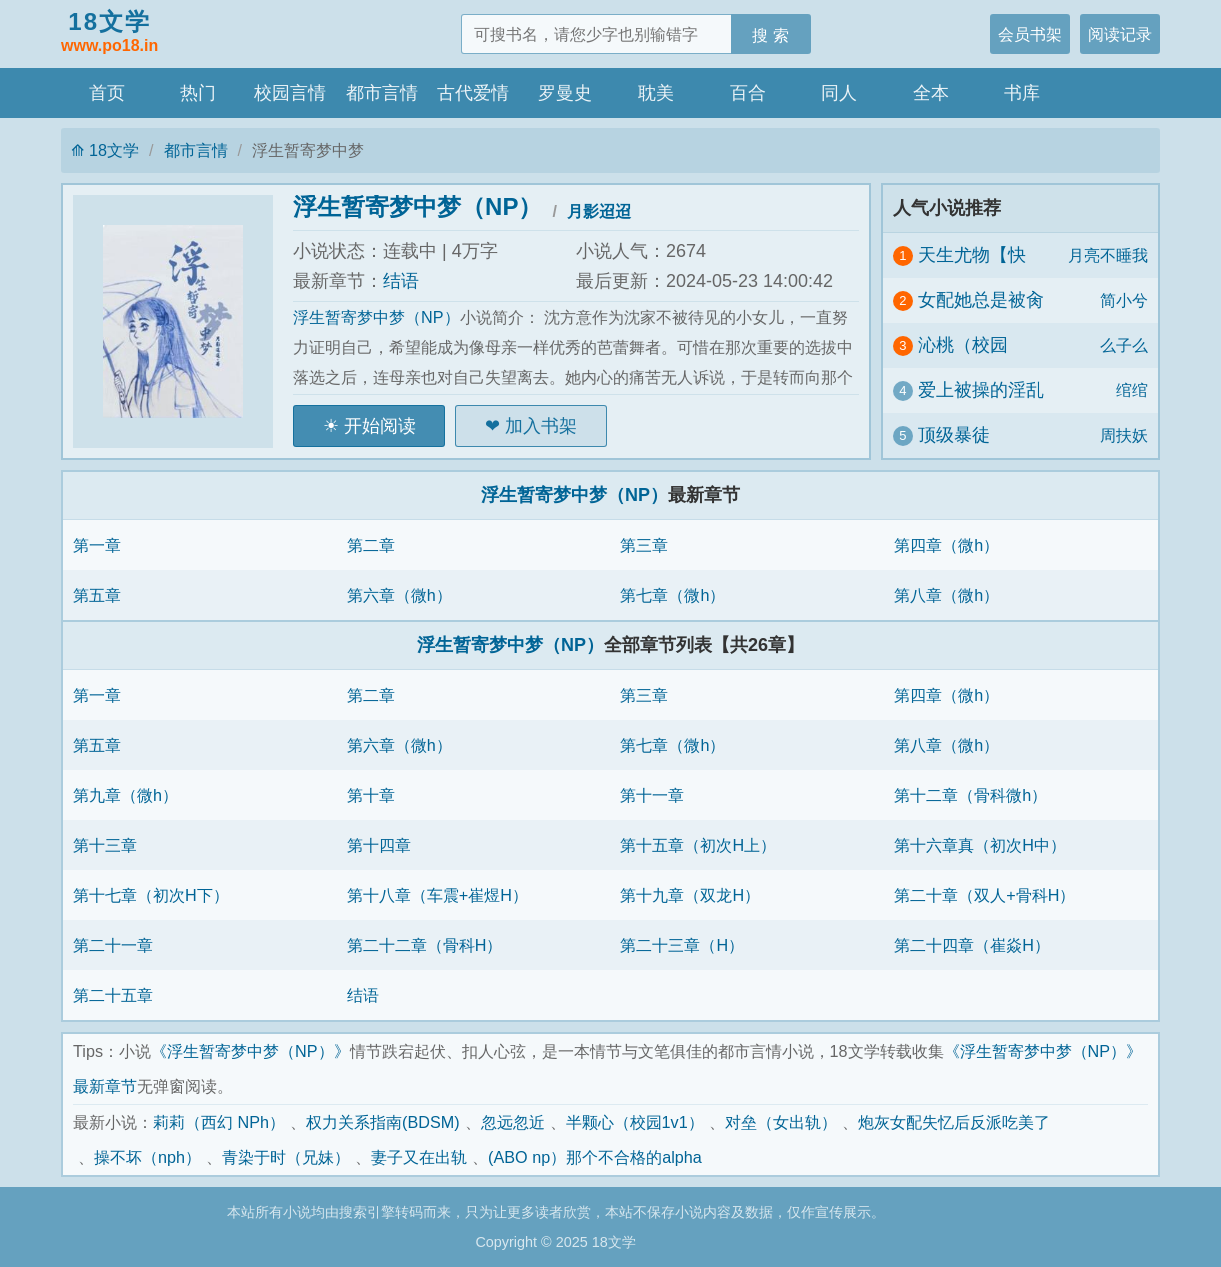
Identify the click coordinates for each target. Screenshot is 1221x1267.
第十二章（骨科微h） (970, 795)
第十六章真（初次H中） (980, 845)
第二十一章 (113, 945)
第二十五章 (113, 995)
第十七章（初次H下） (151, 895)
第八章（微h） (946, 595)
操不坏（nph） (147, 1157)
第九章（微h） (125, 795)
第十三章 (105, 845)
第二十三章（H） (682, 945)
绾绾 (1132, 390)
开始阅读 (380, 426)
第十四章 (379, 845)
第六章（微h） (399, 595)
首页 (107, 93)
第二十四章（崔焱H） (972, 945)
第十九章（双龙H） (690, 895)
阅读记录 (1120, 34)
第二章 (371, 545)
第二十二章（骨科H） (425, 945)
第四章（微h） (946, 545)
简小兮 (1124, 300)
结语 (401, 281)
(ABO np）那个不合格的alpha (595, 1157)
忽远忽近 (513, 1122)
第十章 (371, 795)
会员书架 (1030, 34)
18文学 (109, 33)
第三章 (644, 545)
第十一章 (652, 795)
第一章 (97, 545)
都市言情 (382, 93)
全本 (931, 93)
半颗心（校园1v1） (635, 1122)
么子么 (1124, 345)
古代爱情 (473, 93)
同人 (839, 93)
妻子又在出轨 (419, 1157)
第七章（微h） (672, 595)
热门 (198, 93)
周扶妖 (1124, 435)
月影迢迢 (599, 211)
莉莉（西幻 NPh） (219, 1122)
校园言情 (290, 93)
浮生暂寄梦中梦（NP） (417, 206)
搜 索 (770, 35)
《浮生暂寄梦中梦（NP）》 (250, 1051)
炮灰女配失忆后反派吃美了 (954, 1122)
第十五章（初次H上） (698, 845)
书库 (1022, 93)
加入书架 (541, 426)
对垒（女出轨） (781, 1122)
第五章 (97, 595)
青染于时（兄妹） (286, 1157)
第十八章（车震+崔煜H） (437, 895)
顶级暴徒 (954, 435)
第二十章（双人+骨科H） (984, 895)
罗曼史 (565, 93)
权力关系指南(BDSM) (383, 1122)
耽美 (656, 93)
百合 (748, 93)
